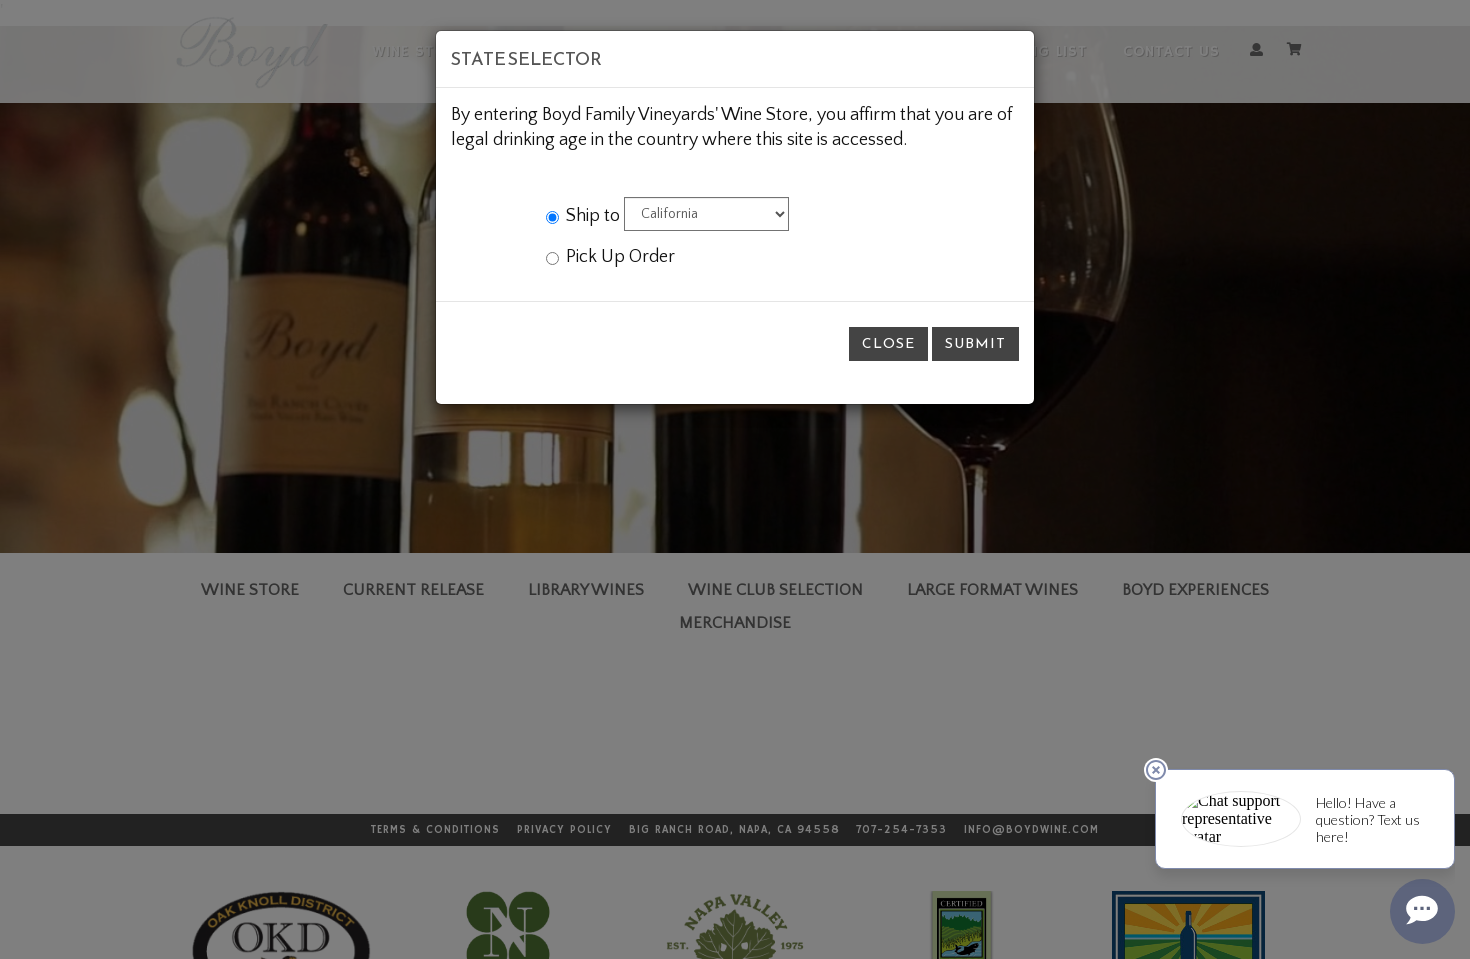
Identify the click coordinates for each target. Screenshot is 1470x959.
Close (888, 343)
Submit (975, 343)
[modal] (735, 479)
